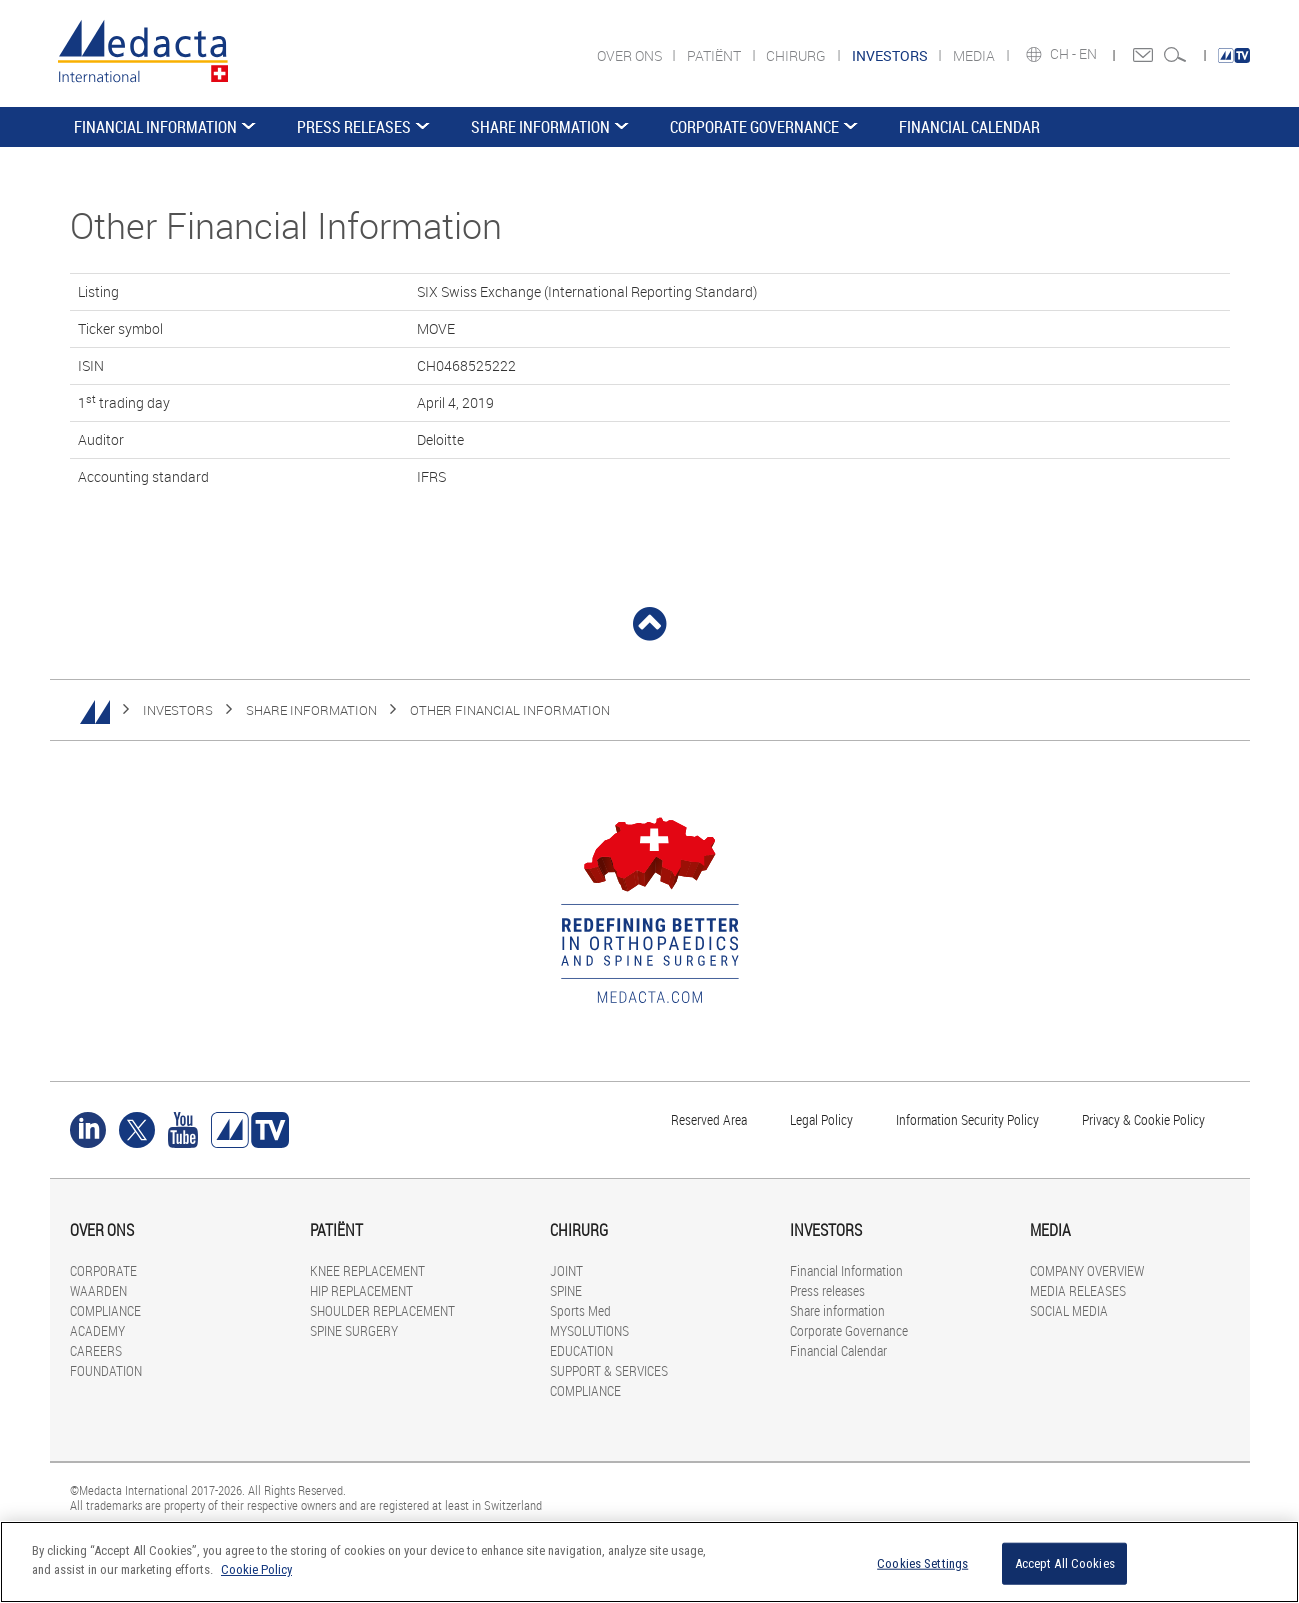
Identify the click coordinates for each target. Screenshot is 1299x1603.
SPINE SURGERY (354, 1330)
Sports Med (580, 1310)
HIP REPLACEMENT (361, 1290)
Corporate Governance (754, 127)
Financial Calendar (969, 127)
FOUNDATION (106, 1370)
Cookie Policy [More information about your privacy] (256, 1569)
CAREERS (96, 1350)
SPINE (566, 1290)
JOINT (566, 1270)
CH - (1064, 54)
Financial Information (155, 127)
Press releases (354, 127)
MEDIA (975, 55)
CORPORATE (103, 1270)
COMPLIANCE (105, 1310)
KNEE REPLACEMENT (367, 1270)
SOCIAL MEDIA (1069, 1310)
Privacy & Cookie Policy (1143, 1119)
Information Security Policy (967, 1119)
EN (1089, 54)
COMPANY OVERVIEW (1087, 1270)
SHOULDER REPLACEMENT (382, 1310)
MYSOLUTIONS (589, 1330)
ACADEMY (97, 1330)
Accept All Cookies (1065, 1563)
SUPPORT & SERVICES (609, 1370)
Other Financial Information (510, 710)
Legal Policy (821, 1119)
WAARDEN (98, 1290)
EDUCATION (581, 1350)
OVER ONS (631, 55)
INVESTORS (178, 710)
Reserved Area (709, 1119)
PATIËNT (715, 55)
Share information (540, 127)
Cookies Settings (922, 1563)
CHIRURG (797, 55)
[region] (649, 1562)
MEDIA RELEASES (1078, 1290)
